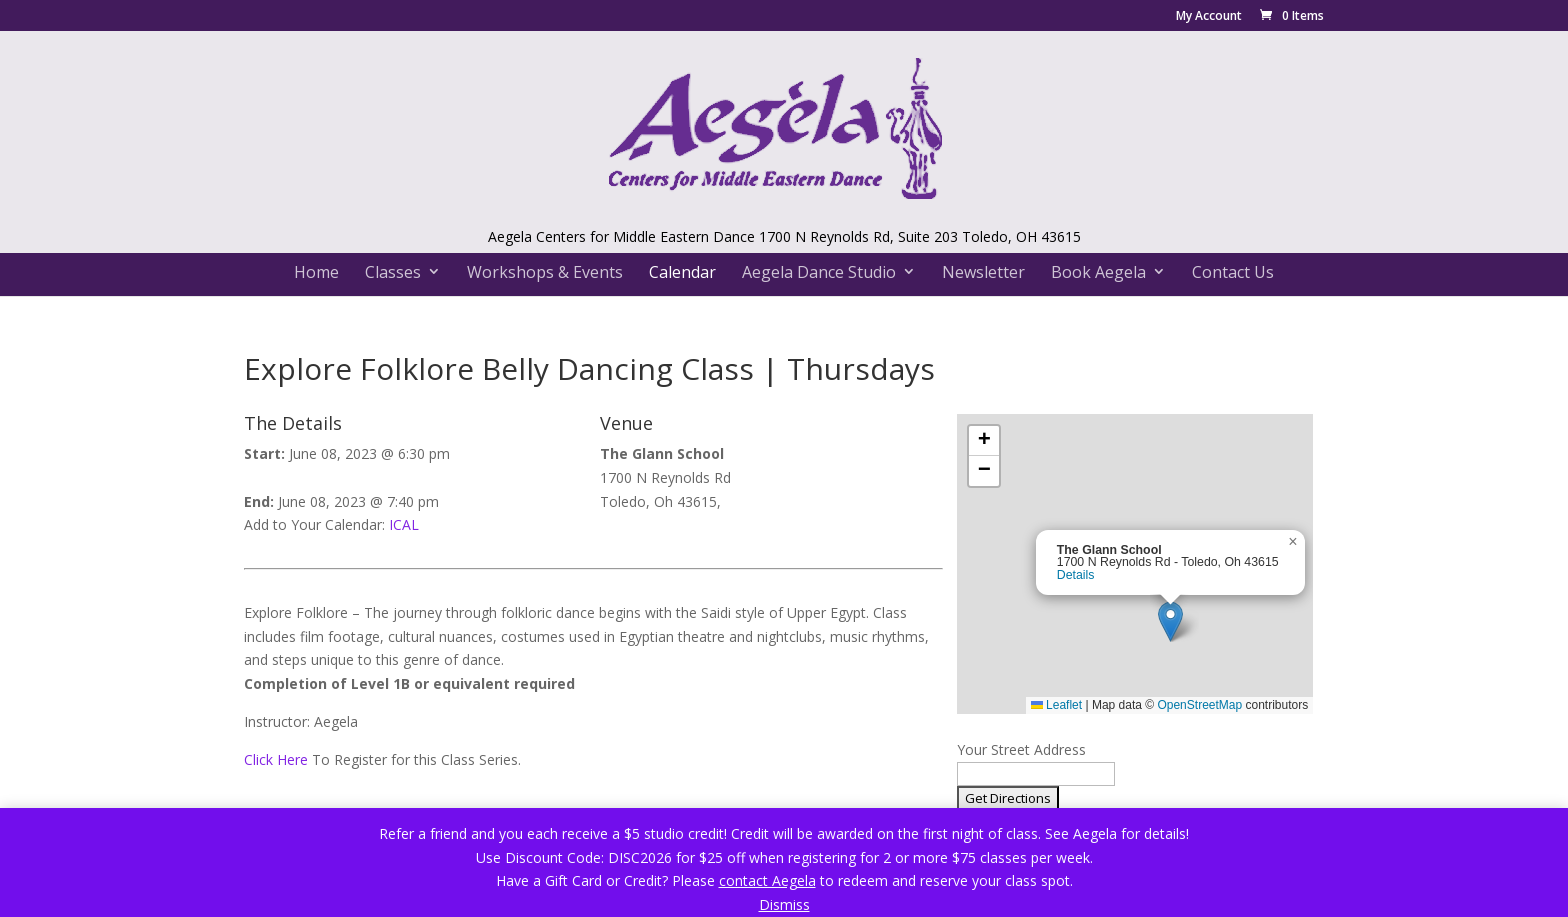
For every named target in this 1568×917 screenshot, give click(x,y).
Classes (393, 272)
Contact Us (1233, 272)
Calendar (682, 272)
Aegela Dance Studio (819, 272)
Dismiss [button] (784, 904)
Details (1076, 575)
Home (316, 272)
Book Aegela (1098, 272)
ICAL (404, 524)
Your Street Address (1021, 749)
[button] (1170, 621)
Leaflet (1056, 705)
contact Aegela (767, 880)
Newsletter (983, 272)
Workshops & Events (545, 272)
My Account (1209, 17)
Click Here (276, 759)
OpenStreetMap (1199, 705)
